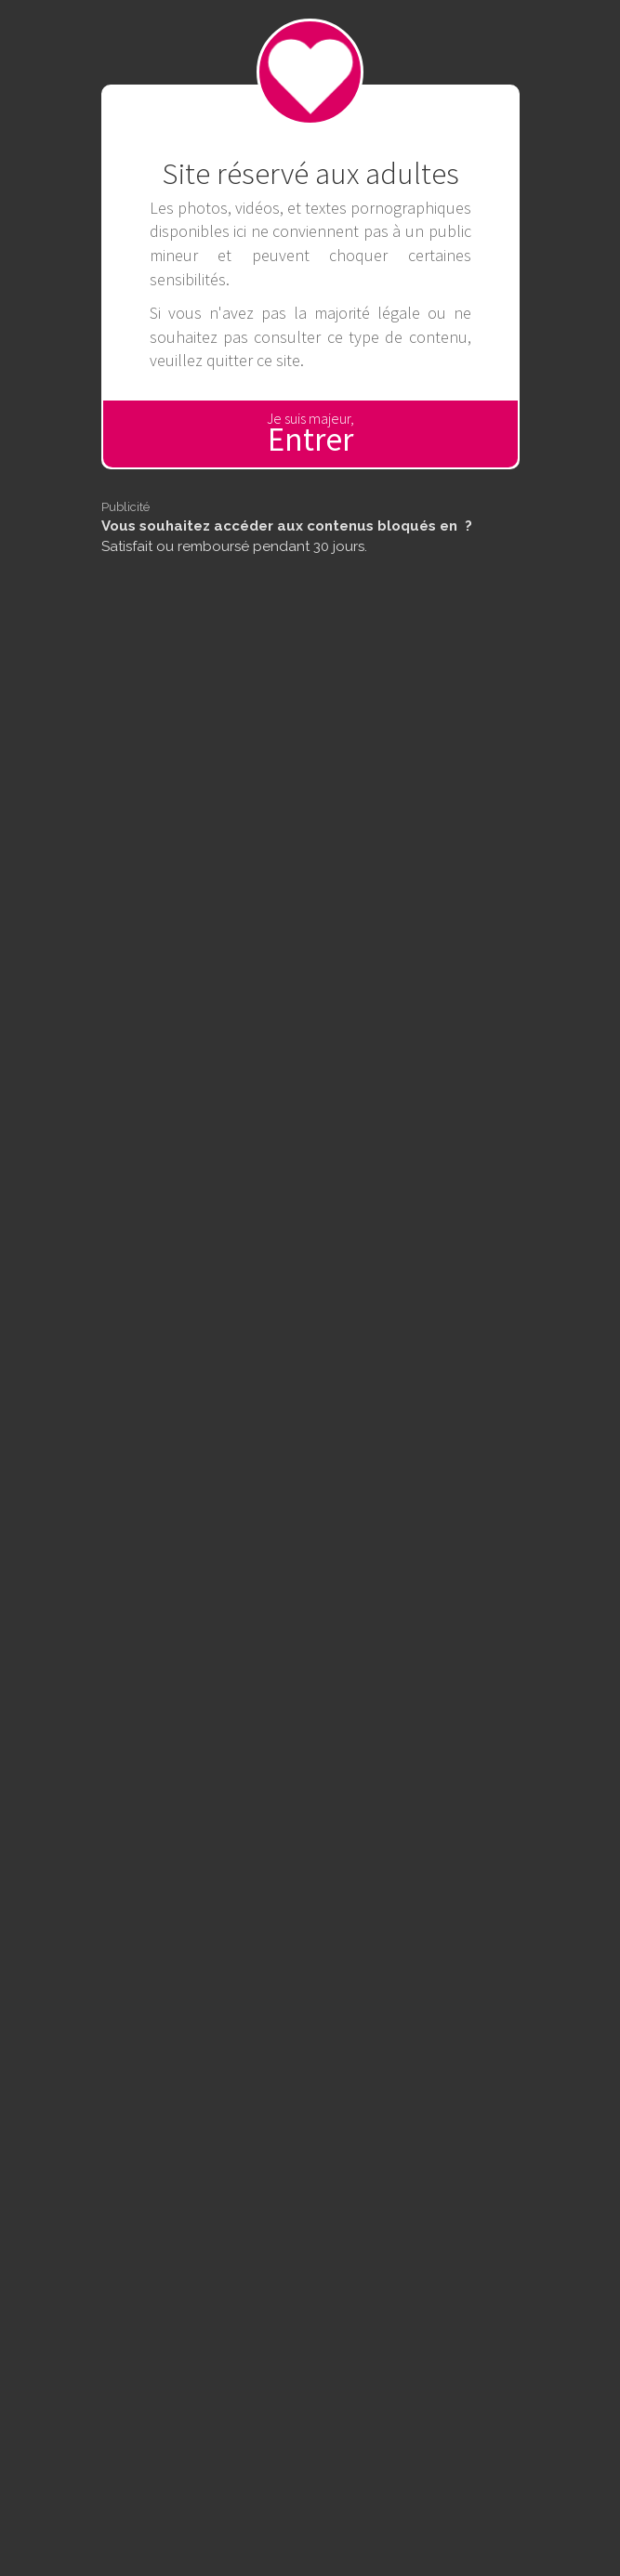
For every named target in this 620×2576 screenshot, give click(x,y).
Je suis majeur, (310, 434)
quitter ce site (253, 360)
